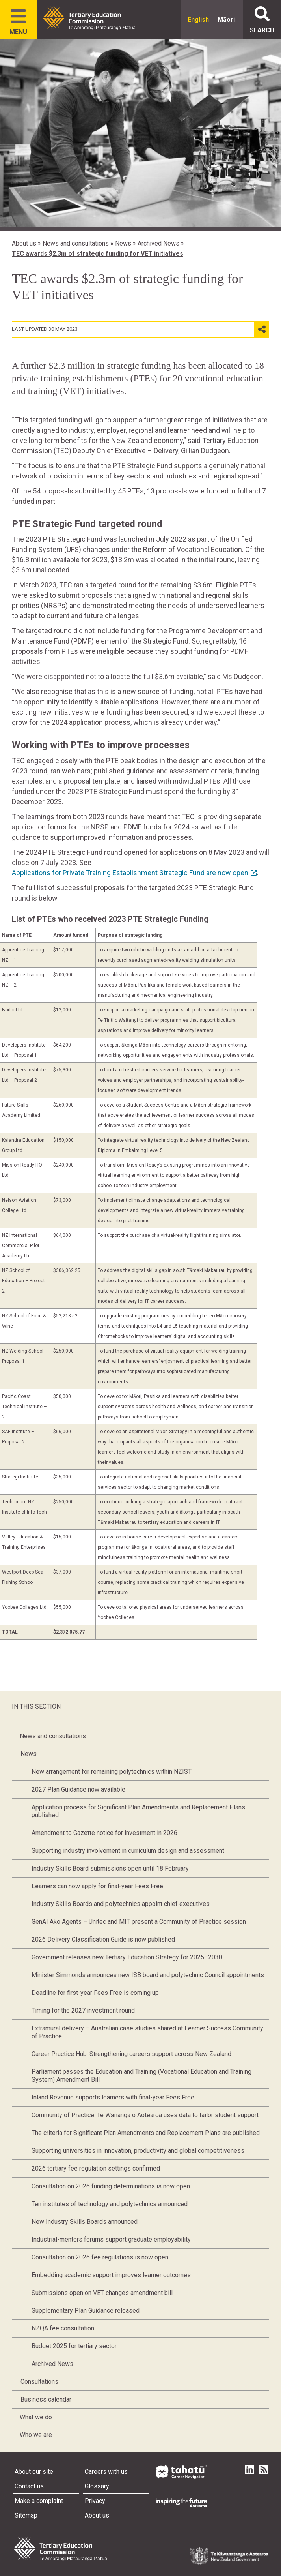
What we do (36, 2417)
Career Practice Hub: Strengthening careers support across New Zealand (131, 2054)
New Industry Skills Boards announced (85, 2221)
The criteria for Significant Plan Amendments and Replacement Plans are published (146, 2133)
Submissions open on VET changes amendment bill (102, 2292)
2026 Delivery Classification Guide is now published (103, 1939)
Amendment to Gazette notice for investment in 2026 (104, 1833)
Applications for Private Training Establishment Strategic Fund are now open (130, 873)
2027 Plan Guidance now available (78, 1789)
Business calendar (45, 2399)
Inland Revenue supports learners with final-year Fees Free (113, 2097)
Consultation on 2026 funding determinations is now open (111, 2186)
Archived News (158, 243)
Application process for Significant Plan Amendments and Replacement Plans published (138, 1811)
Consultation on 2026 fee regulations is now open (100, 2257)
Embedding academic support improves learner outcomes (111, 2275)
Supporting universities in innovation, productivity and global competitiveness (138, 2150)
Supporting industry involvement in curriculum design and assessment (128, 1850)
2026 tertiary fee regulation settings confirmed (96, 2168)
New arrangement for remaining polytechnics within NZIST (112, 1771)
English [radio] (198, 19)
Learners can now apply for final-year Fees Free (97, 1886)
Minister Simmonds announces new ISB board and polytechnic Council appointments (148, 1975)
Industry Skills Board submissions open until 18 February (110, 1868)
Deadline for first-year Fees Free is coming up (95, 1992)
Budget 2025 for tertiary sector (74, 2346)
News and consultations (76, 243)
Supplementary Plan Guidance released (86, 2310)
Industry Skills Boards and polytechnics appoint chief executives (121, 1904)
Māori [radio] (226, 19)
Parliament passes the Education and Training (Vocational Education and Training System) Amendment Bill (141, 2075)
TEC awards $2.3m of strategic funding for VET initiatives (97, 253)
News (123, 243)
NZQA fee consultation (63, 2328)
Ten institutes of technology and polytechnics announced (110, 2204)
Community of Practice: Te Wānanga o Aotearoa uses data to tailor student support (145, 2115)
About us (24, 243)
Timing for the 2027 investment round (83, 2010)
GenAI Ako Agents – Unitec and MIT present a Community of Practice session (139, 1921)
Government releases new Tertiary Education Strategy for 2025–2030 (127, 1957)
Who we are (36, 2435)
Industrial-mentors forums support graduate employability (111, 2239)
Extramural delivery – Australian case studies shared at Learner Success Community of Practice (147, 2032)
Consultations (39, 2381)
